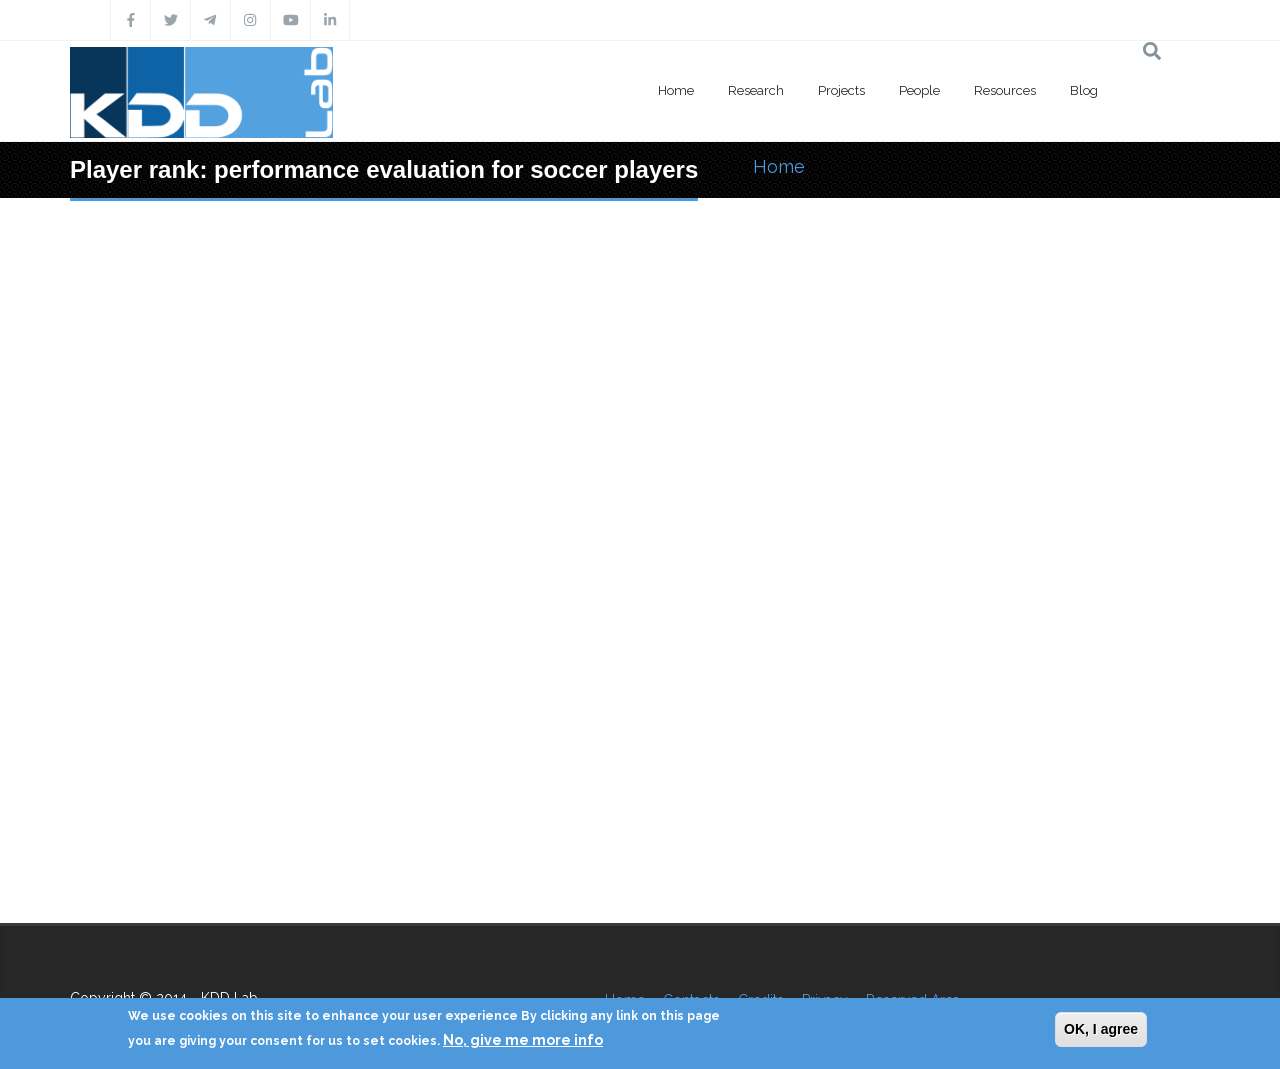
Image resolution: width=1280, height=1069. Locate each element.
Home (676, 90)
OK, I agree (1101, 1029)
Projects (841, 90)
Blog (1084, 90)
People (919, 90)
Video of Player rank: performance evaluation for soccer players (640, 586)
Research (756, 90)
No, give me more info (523, 1040)
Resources (1005, 90)
